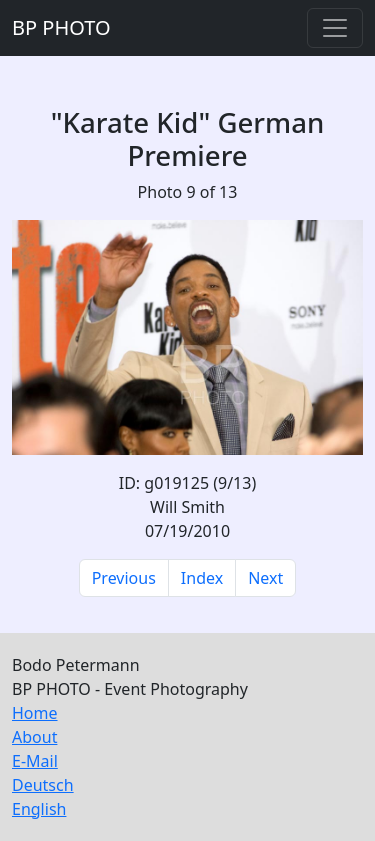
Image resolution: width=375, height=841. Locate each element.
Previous (124, 578)
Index (202, 578)
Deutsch (43, 785)
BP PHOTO (61, 27)
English (39, 809)
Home (35, 713)
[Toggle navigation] (335, 28)
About (34, 737)
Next (265, 578)
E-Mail (35, 761)
